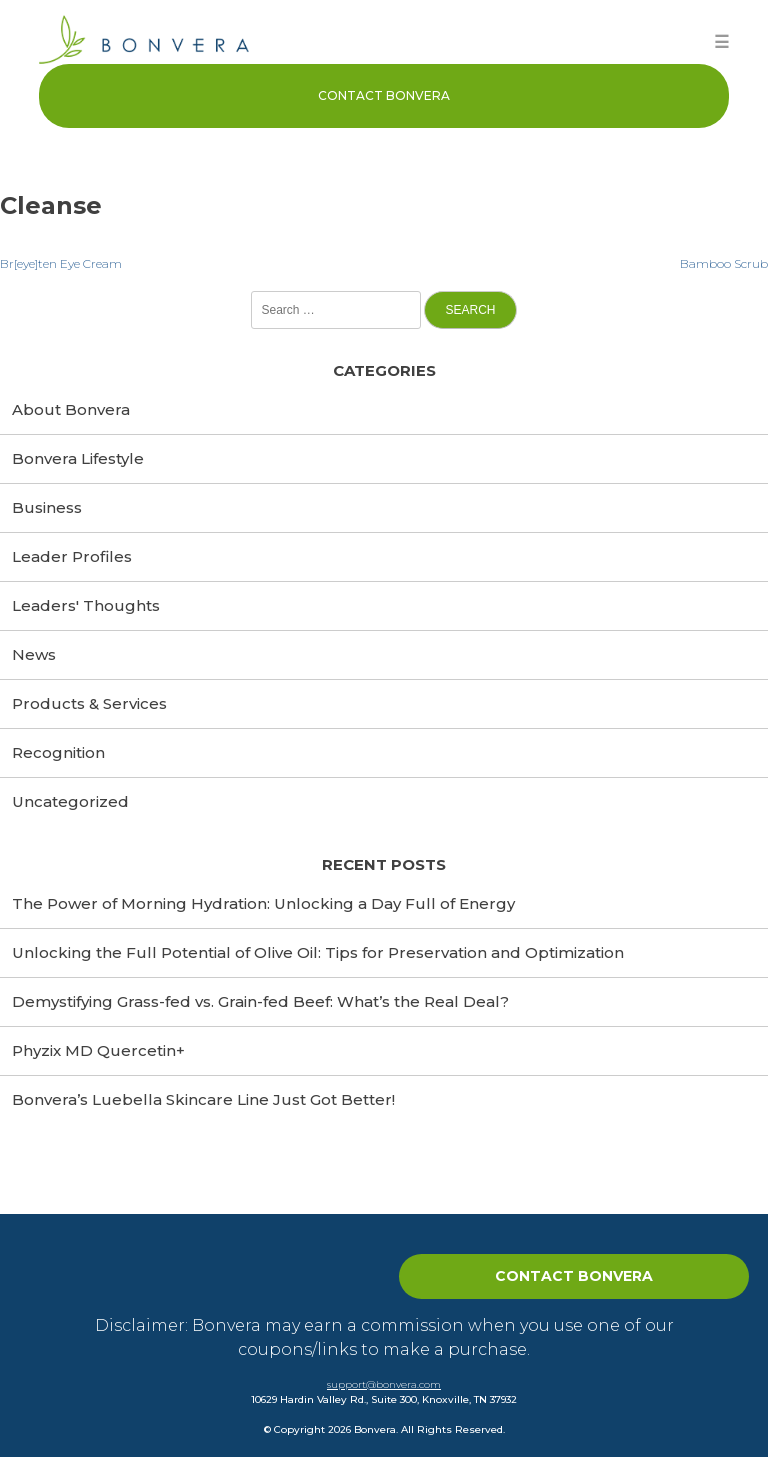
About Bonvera (71, 409)
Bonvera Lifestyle (78, 458)
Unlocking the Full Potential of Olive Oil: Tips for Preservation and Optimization (318, 952)
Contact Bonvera (384, 95)
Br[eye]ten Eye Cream (61, 263)
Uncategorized (70, 801)
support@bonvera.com (384, 1384)
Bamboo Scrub (724, 263)
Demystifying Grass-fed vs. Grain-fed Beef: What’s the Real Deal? (260, 1001)
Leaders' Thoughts (86, 605)
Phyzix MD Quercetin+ (98, 1050)
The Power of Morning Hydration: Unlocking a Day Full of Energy (263, 903)
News (34, 654)
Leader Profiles (72, 556)
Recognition (58, 752)
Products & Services (89, 703)
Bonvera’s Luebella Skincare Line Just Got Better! (203, 1099)
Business (47, 507)
